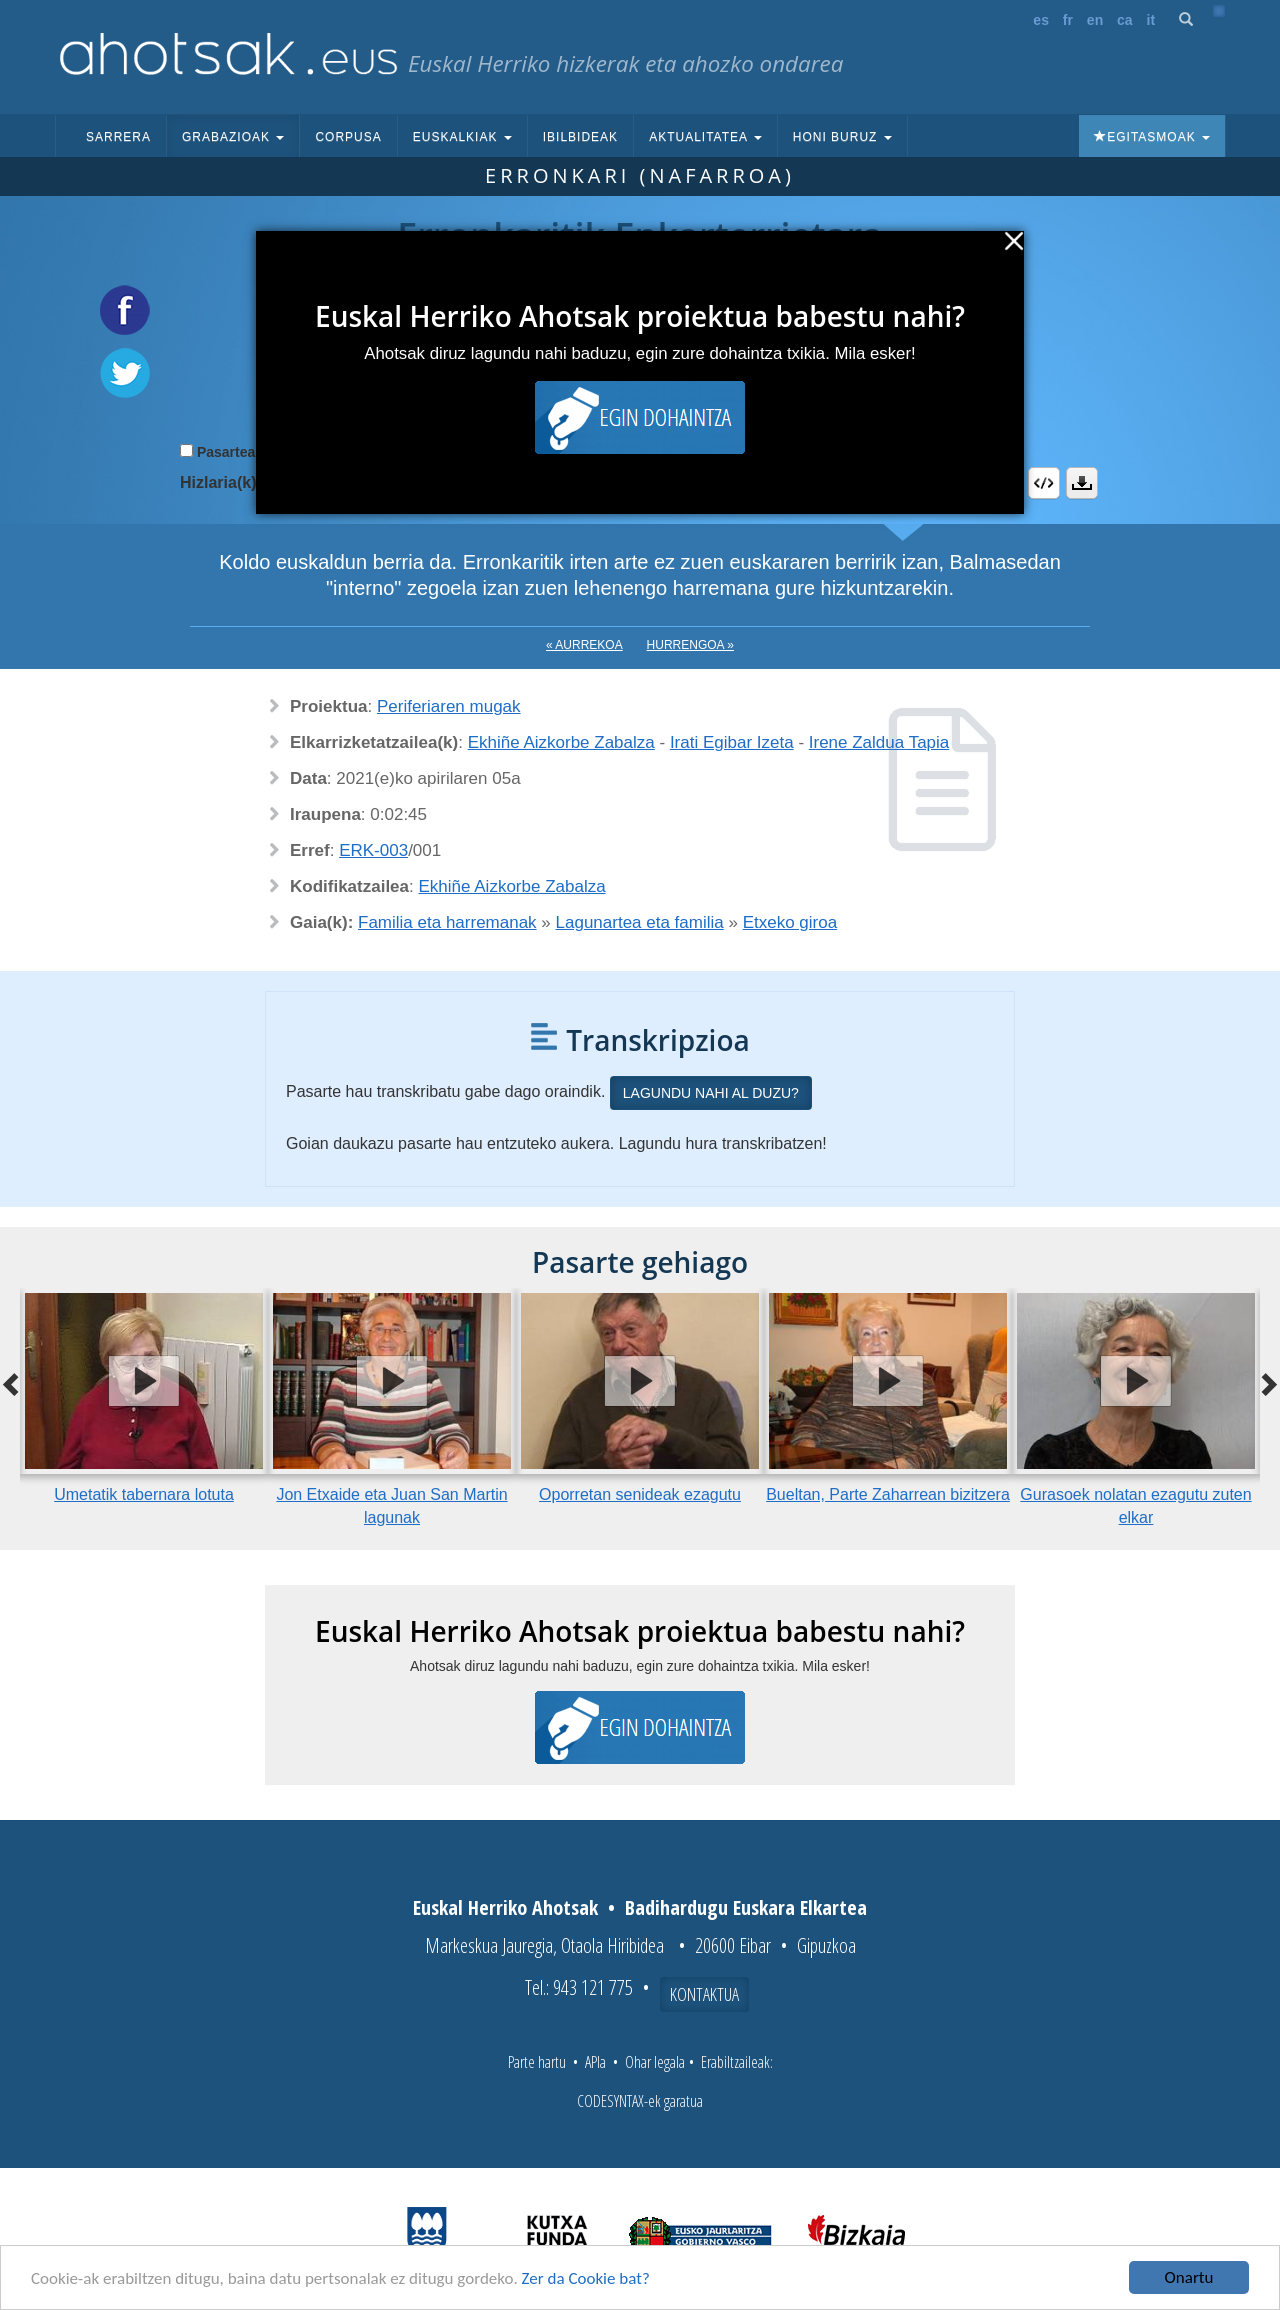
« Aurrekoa (584, 645)
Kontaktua (704, 1994)
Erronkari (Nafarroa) (640, 175)
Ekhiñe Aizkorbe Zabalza (561, 742)
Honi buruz (842, 137)
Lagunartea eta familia (640, 922)
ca (1125, 20)
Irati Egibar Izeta (732, 742)
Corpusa (348, 137)
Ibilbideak (580, 137)
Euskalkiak (462, 137)
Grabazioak (233, 137)
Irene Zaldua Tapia (879, 742)
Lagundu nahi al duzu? (711, 1093)
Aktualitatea (705, 137)
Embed (1044, 483)
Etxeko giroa (790, 922)
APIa (595, 2062)
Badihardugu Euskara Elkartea (746, 1907)
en (1095, 20)
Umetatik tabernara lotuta (144, 1494)
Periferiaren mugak (449, 706)
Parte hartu (537, 2062)
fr (1068, 20)
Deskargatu (1082, 483)
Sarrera (118, 137)
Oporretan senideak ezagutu (640, 1494)
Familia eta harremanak (447, 922)
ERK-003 (373, 850)
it (1151, 20)
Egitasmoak (1152, 137)
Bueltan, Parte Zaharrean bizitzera (888, 1494)
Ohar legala (655, 2062)
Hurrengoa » (690, 645)
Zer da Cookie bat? (586, 2278)
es (1041, 20)
